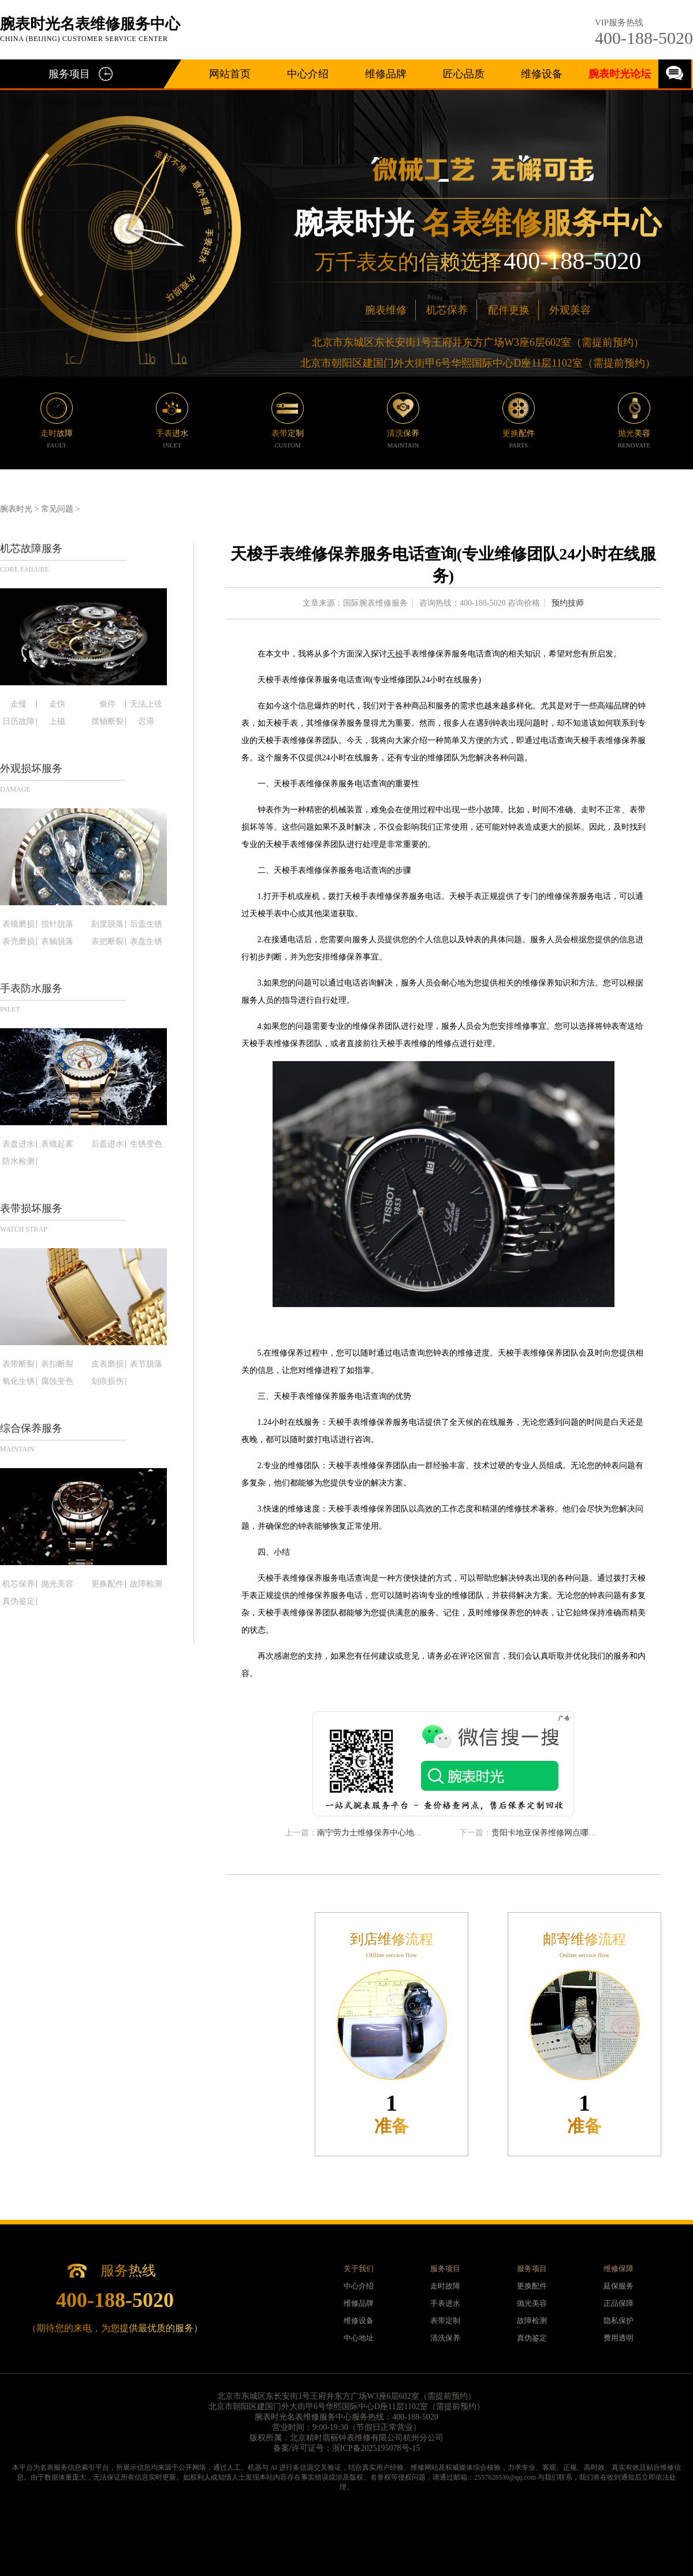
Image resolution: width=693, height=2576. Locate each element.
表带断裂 (18, 1364)
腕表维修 (386, 310)
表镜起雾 (57, 1144)
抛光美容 (57, 1584)
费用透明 (618, 2338)
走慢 (18, 704)
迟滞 (146, 722)
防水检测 (18, 1162)
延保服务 (618, 2286)
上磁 (57, 722)
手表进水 (445, 2303)
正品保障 (618, 2303)
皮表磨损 (107, 1364)
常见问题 (57, 509)
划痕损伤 (107, 1381)
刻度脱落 (107, 924)
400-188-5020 (644, 37)
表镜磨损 (18, 924)
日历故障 (18, 722)
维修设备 (541, 74)
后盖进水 (107, 1144)
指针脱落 (57, 924)
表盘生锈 (146, 942)
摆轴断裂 (107, 722)
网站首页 (230, 74)
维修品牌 (386, 74)
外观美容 (570, 310)
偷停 (107, 704)
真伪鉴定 (18, 1601)
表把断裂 (107, 942)
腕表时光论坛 (619, 74)
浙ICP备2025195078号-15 (376, 2448)
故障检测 (146, 1584)
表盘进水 (18, 1144)
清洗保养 (445, 2338)
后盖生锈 (146, 924)
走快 (57, 704)
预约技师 (568, 603)
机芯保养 (447, 310)
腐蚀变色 (57, 1381)
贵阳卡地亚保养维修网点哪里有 (548, 1832)
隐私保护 (618, 2320)
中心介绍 (308, 74)
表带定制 (445, 2320)
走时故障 (445, 2286)
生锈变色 (146, 1144)
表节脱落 (146, 1364)
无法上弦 (146, 704)
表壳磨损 (18, 942)
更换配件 (107, 1584)
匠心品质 (464, 74)
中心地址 (359, 2338)
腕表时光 (16, 509)
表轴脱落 (57, 942)
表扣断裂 (57, 1364)
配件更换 (509, 310)
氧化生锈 (18, 1381)
